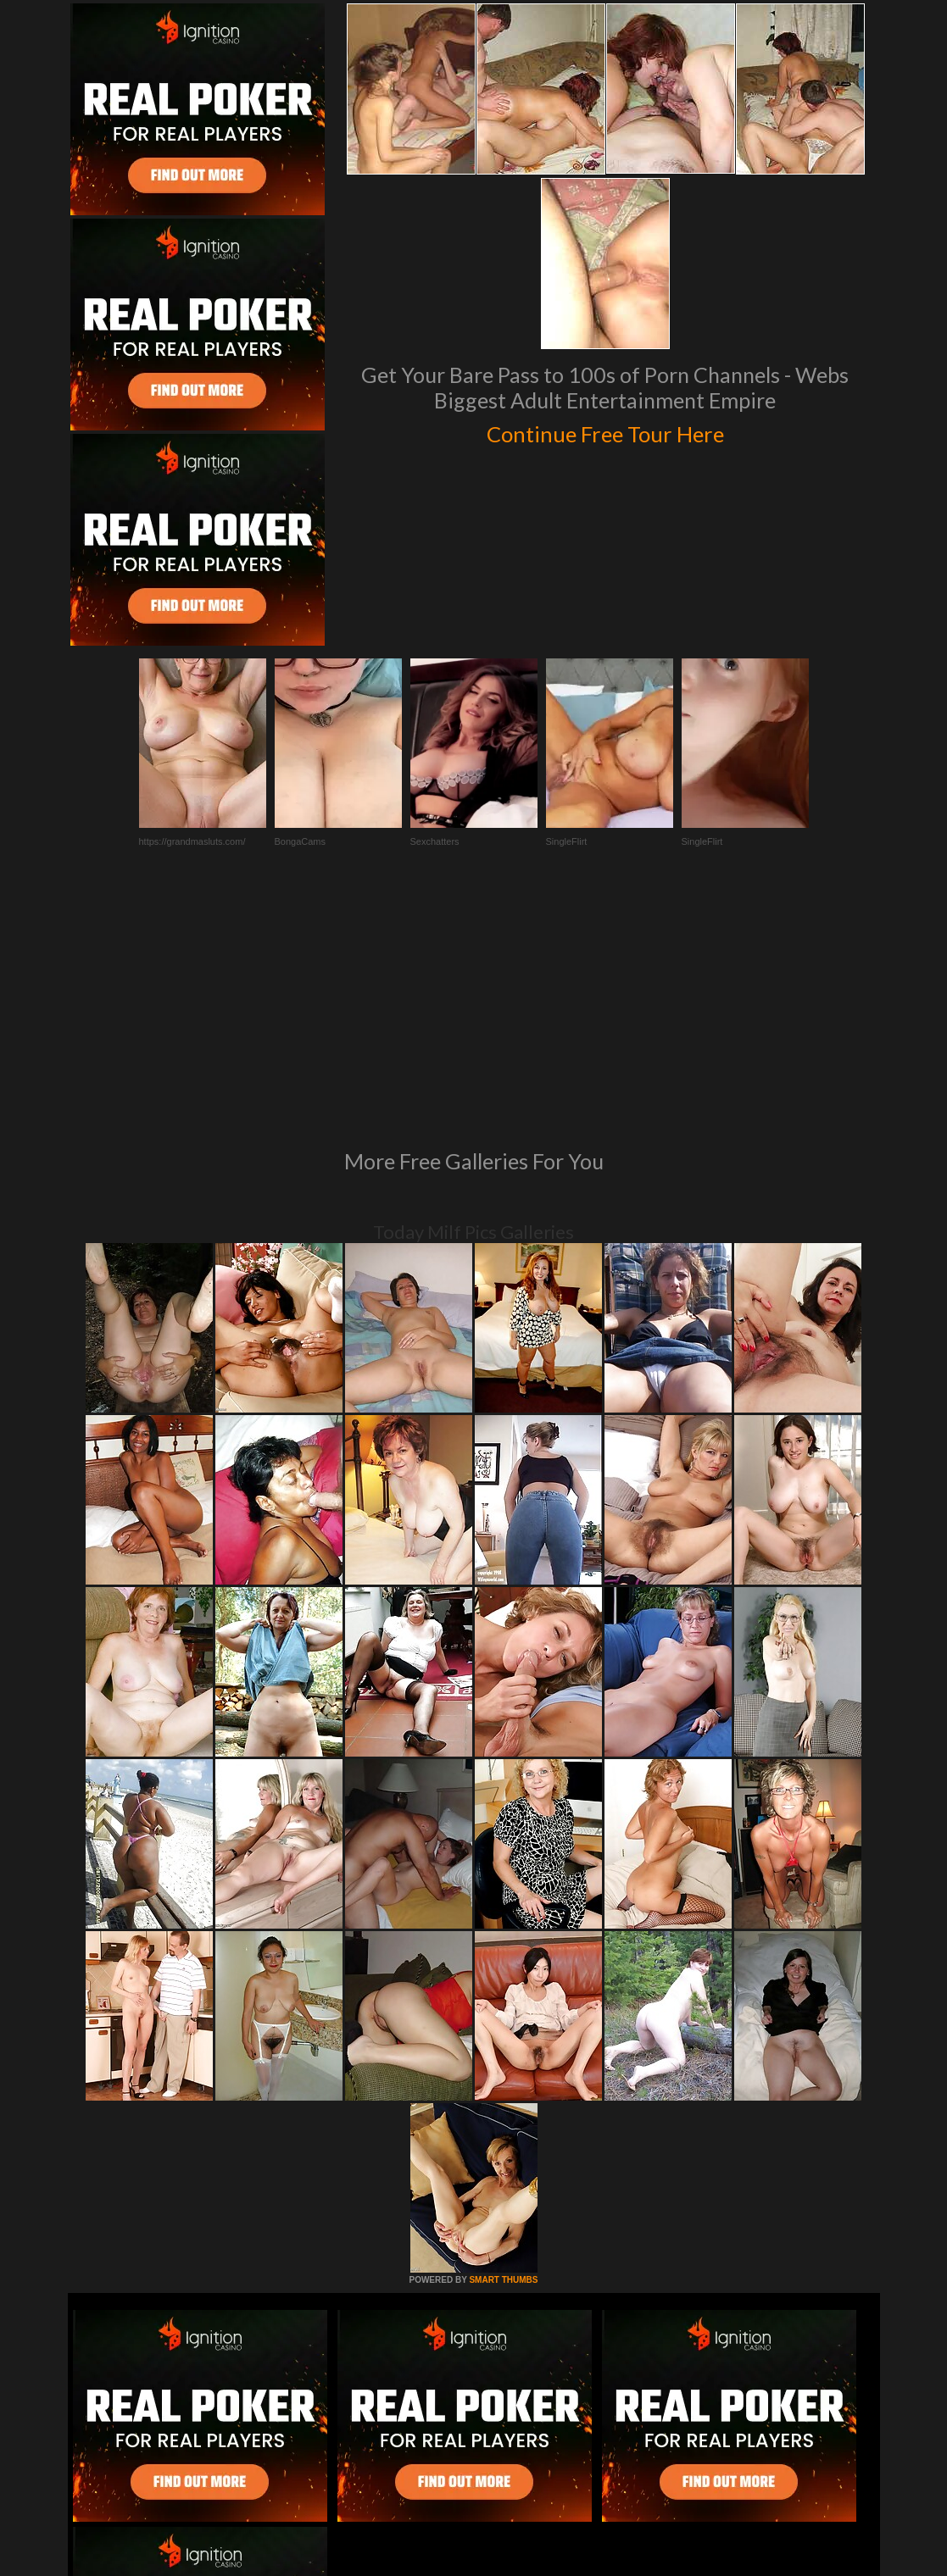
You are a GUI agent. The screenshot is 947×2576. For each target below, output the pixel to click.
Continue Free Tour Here (605, 430)
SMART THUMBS (503, 2048)
